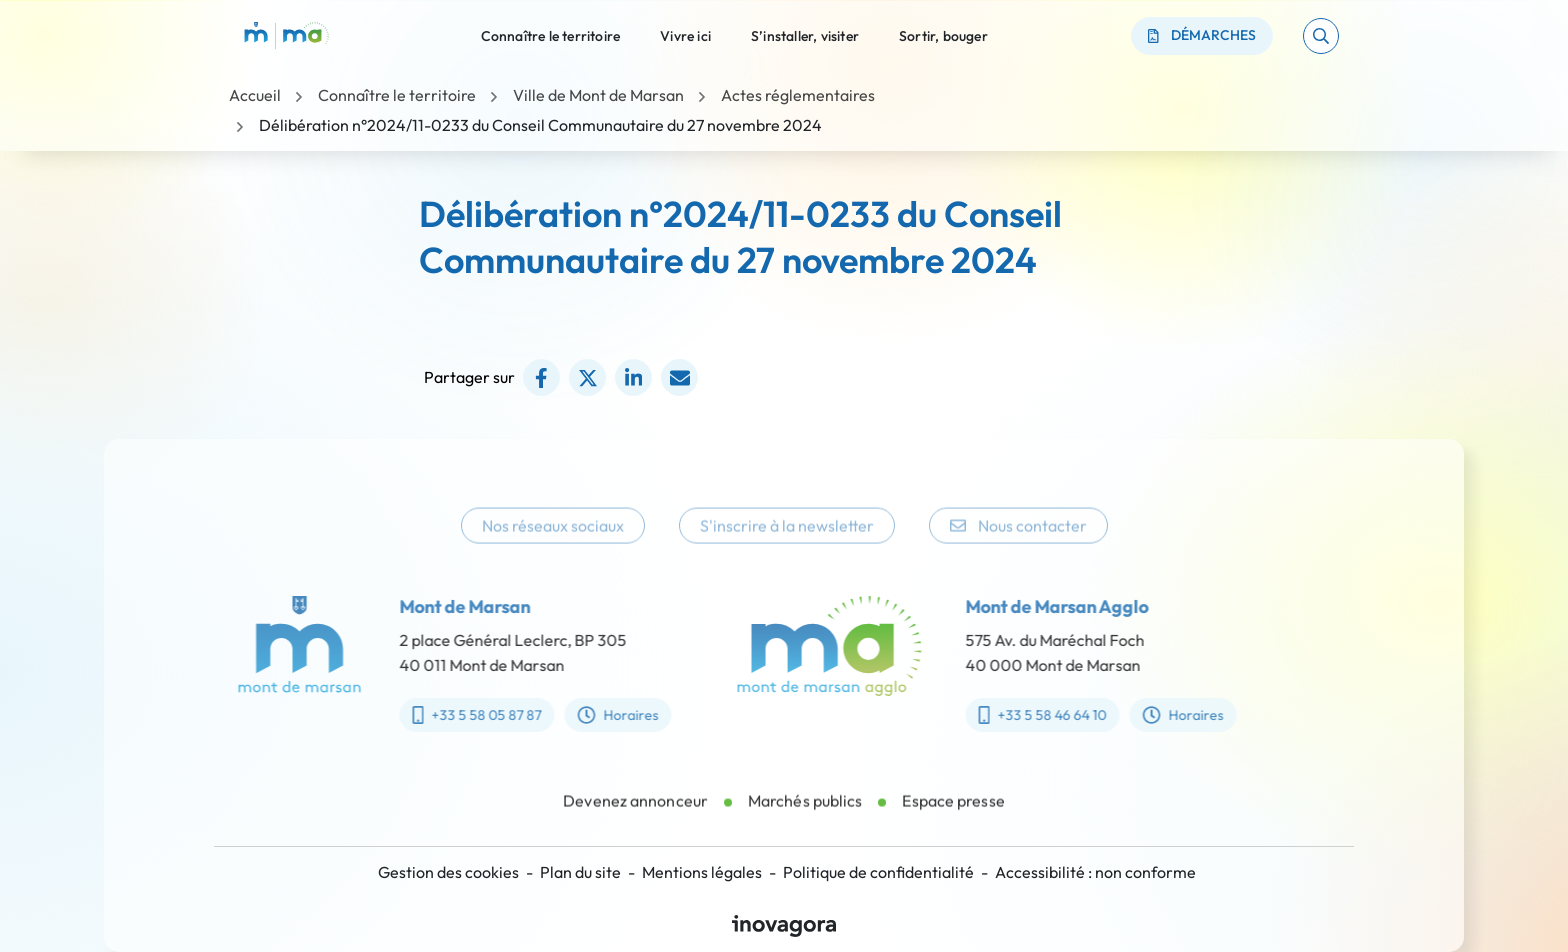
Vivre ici (685, 35)
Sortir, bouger (943, 35)
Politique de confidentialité (878, 872)
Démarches (1202, 35)
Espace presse (953, 819)
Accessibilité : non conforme (1095, 872)
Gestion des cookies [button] (448, 872)
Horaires (600, 715)
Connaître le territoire (551, 35)
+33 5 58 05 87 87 (458, 715)
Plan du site (580, 872)
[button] (1321, 36)
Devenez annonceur (635, 819)
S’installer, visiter (805, 35)
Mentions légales (702, 872)
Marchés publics (805, 819)
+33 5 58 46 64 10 (1061, 715)
